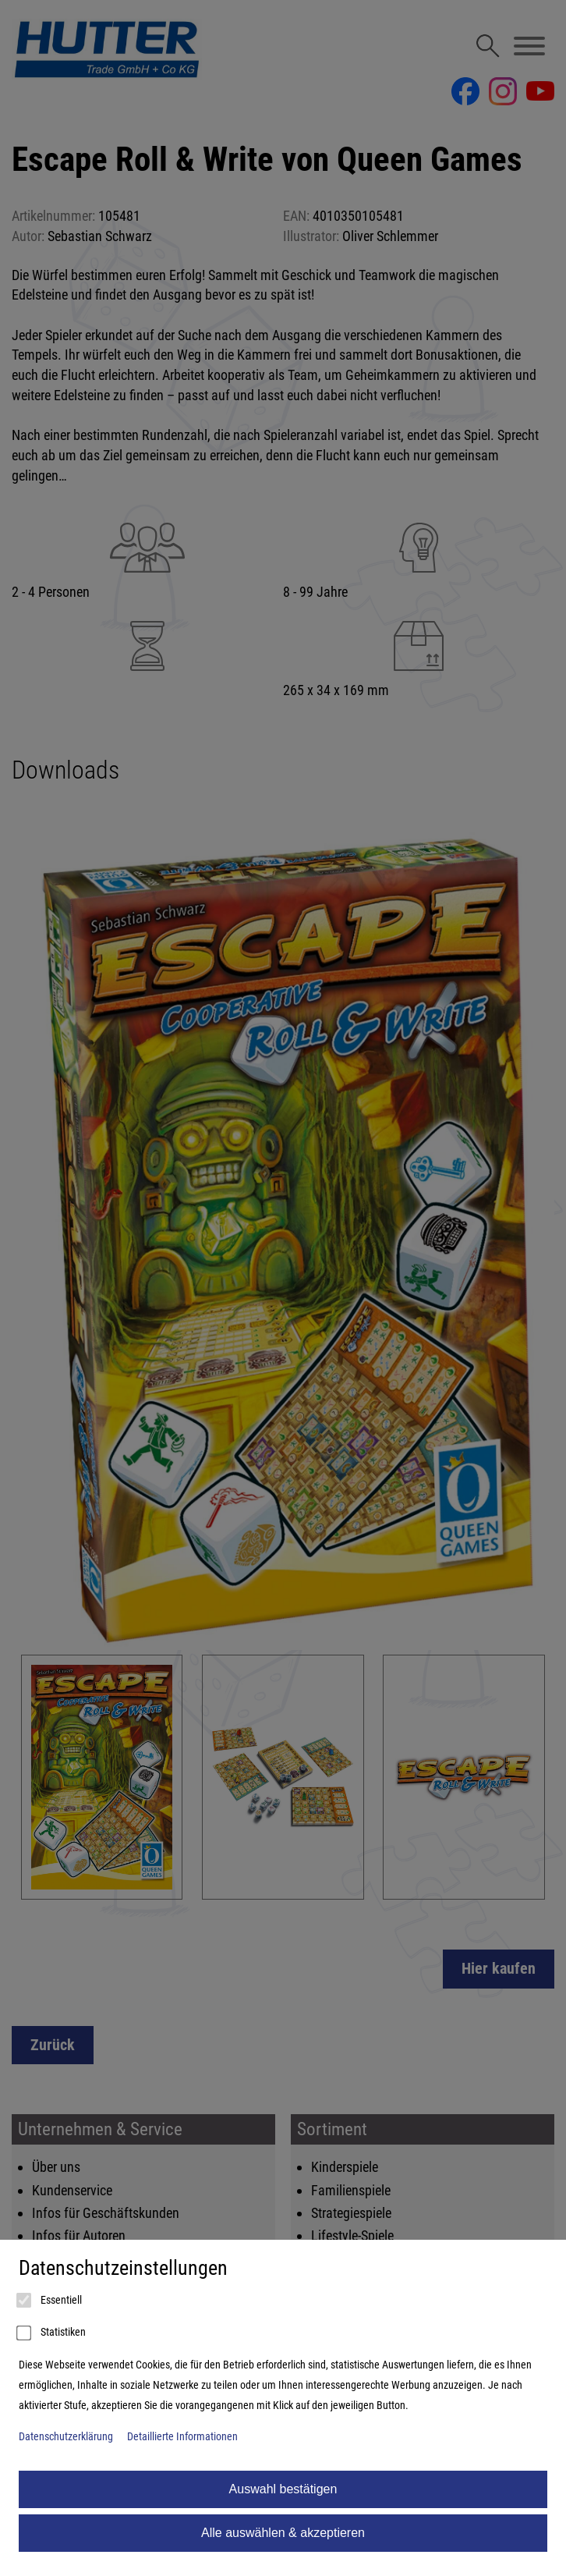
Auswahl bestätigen (283, 2489)
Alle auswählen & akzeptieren (283, 2532)
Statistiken (52, 2333)
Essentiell (50, 2300)
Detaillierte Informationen (182, 2436)
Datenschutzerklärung (66, 2436)
